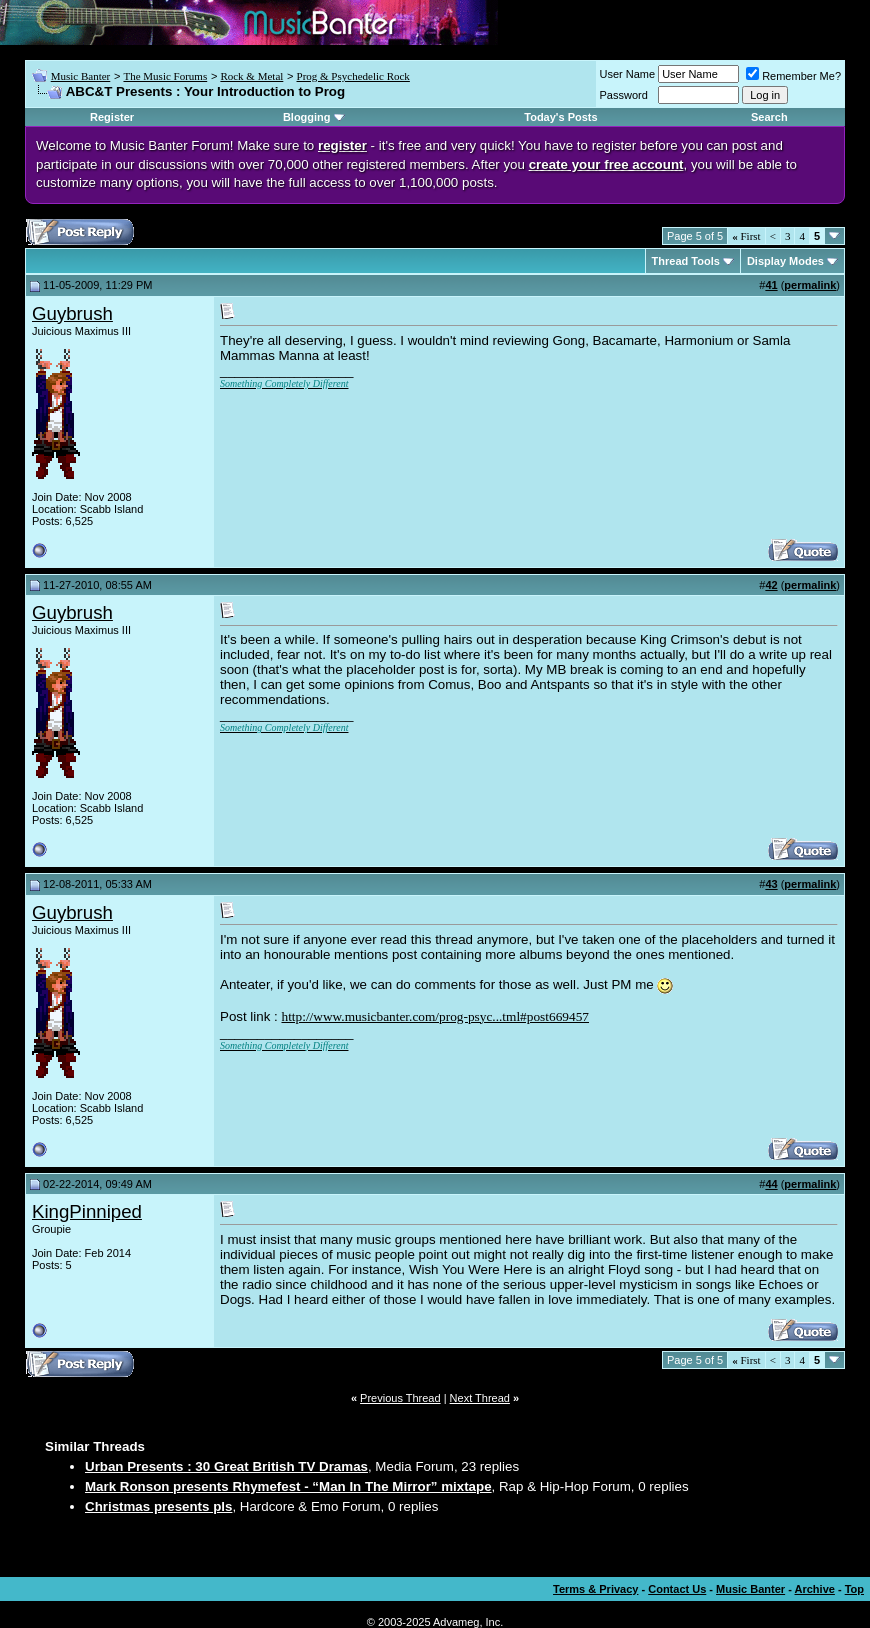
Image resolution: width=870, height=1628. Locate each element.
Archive (815, 1589)
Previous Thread (400, 1398)
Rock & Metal (251, 76)
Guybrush (72, 313)
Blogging (307, 117)
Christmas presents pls (158, 1506)
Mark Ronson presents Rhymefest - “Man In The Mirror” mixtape (288, 1486)
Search (769, 117)
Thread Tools (686, 261)
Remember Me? (793, 76)
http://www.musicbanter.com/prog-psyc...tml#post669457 (435, 1016)
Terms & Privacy (595, 1589)
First (746, 236)
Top (854, 1589)
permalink (810, 285)
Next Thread (480, 1398)
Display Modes (785, 261)
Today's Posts (560, 117)
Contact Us (677, 1589)
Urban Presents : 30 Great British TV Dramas (226, 1466)
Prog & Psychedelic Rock (353, 76)
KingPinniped (87, 1211)
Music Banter (81, 76)
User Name (628, 74)
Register (112, 117)
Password (624, 95)
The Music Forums (165, 76)
